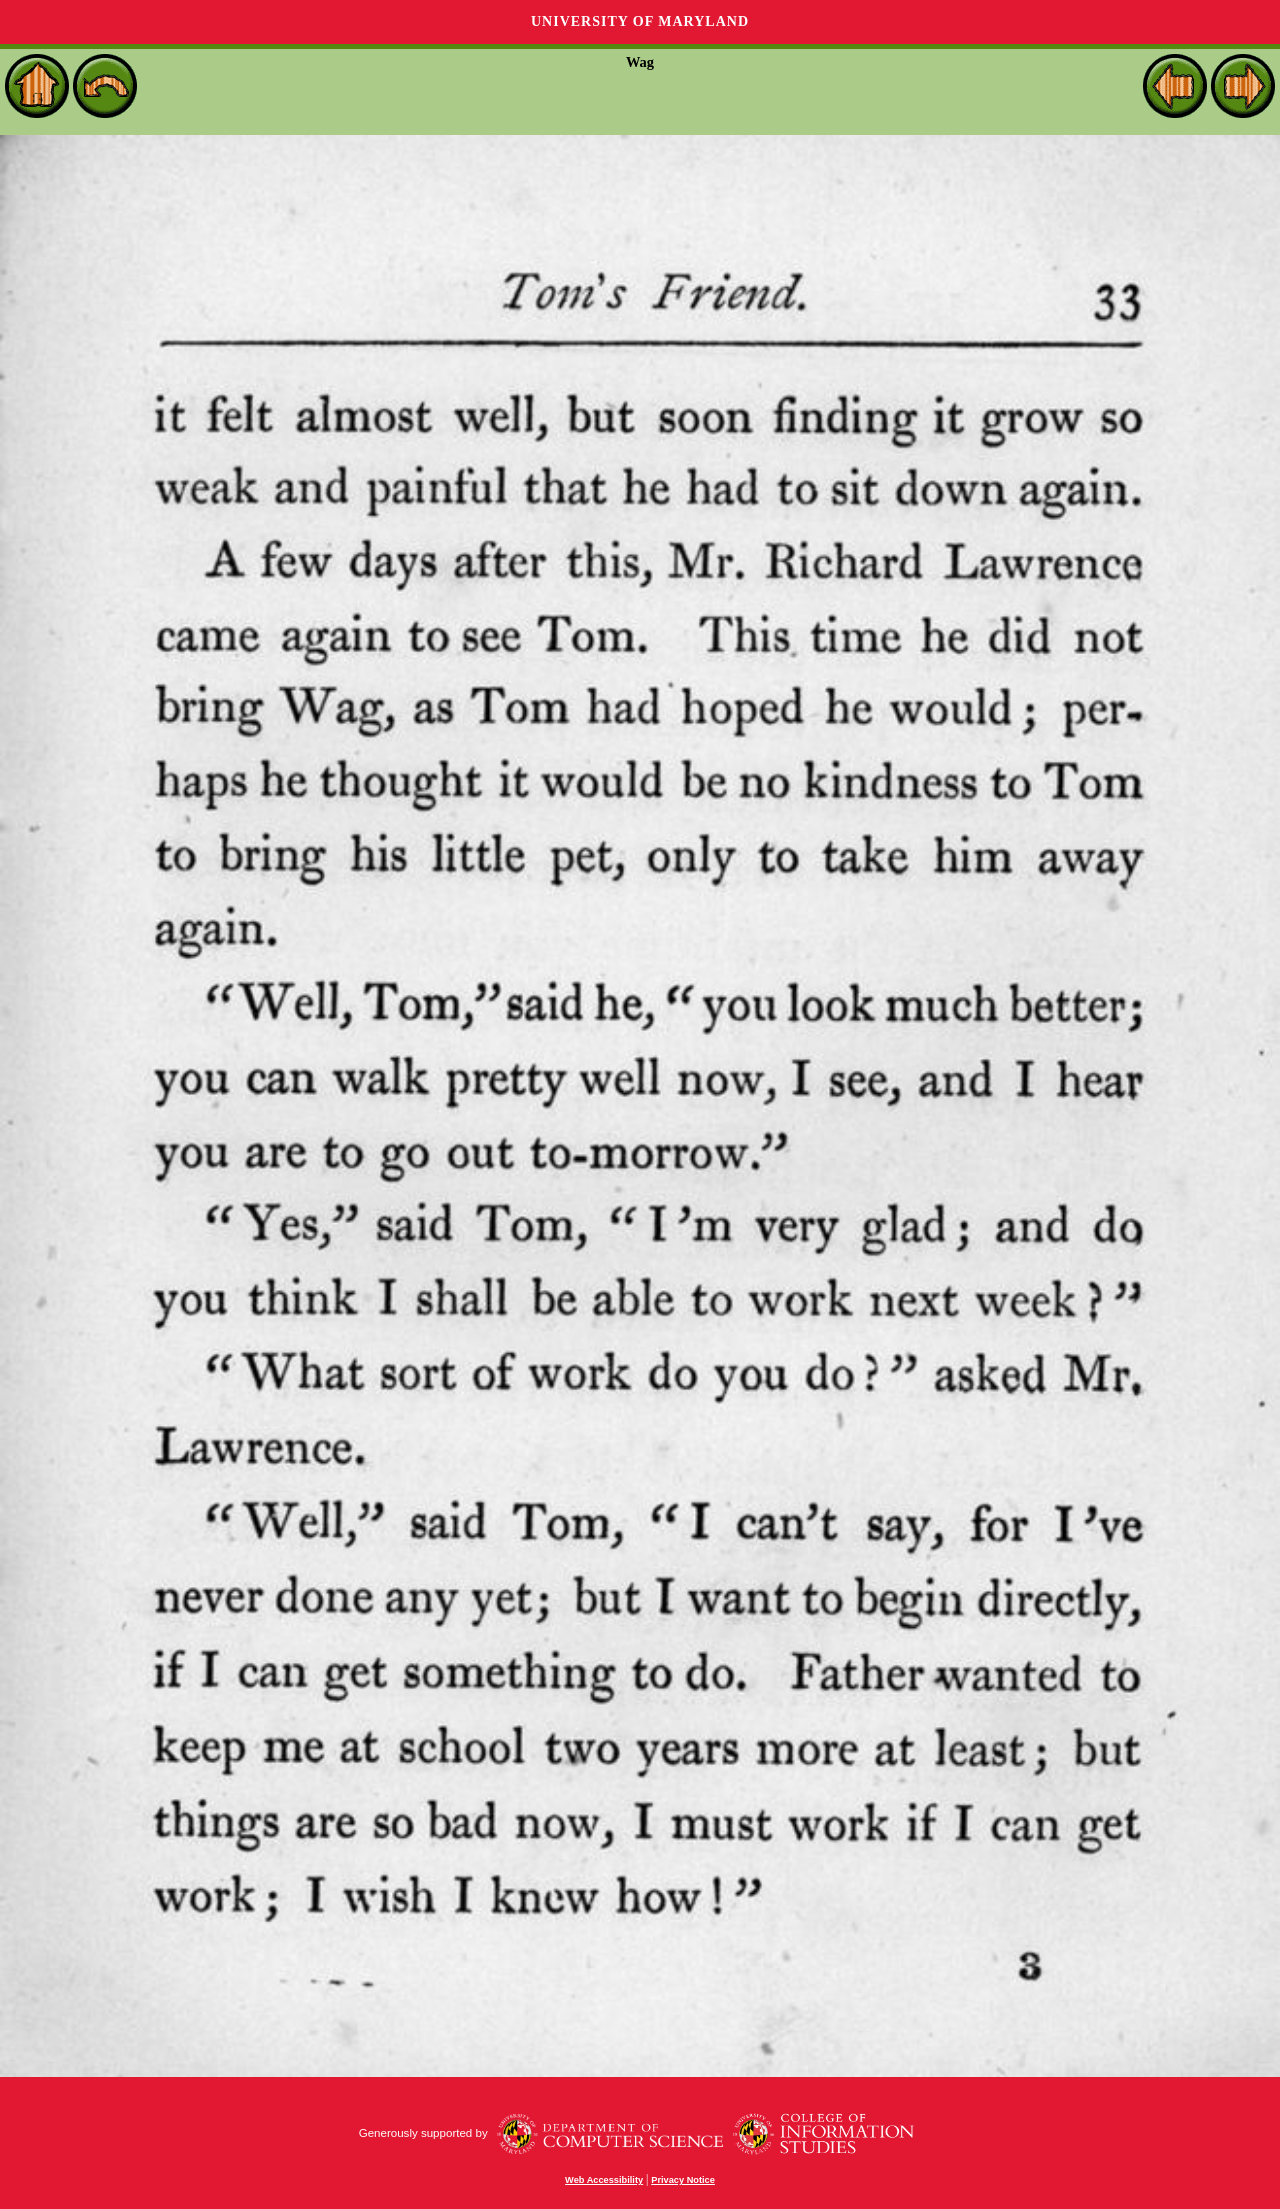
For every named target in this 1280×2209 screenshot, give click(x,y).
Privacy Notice (683, 2180)
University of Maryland (640, 21)
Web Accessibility (604, 2180)
